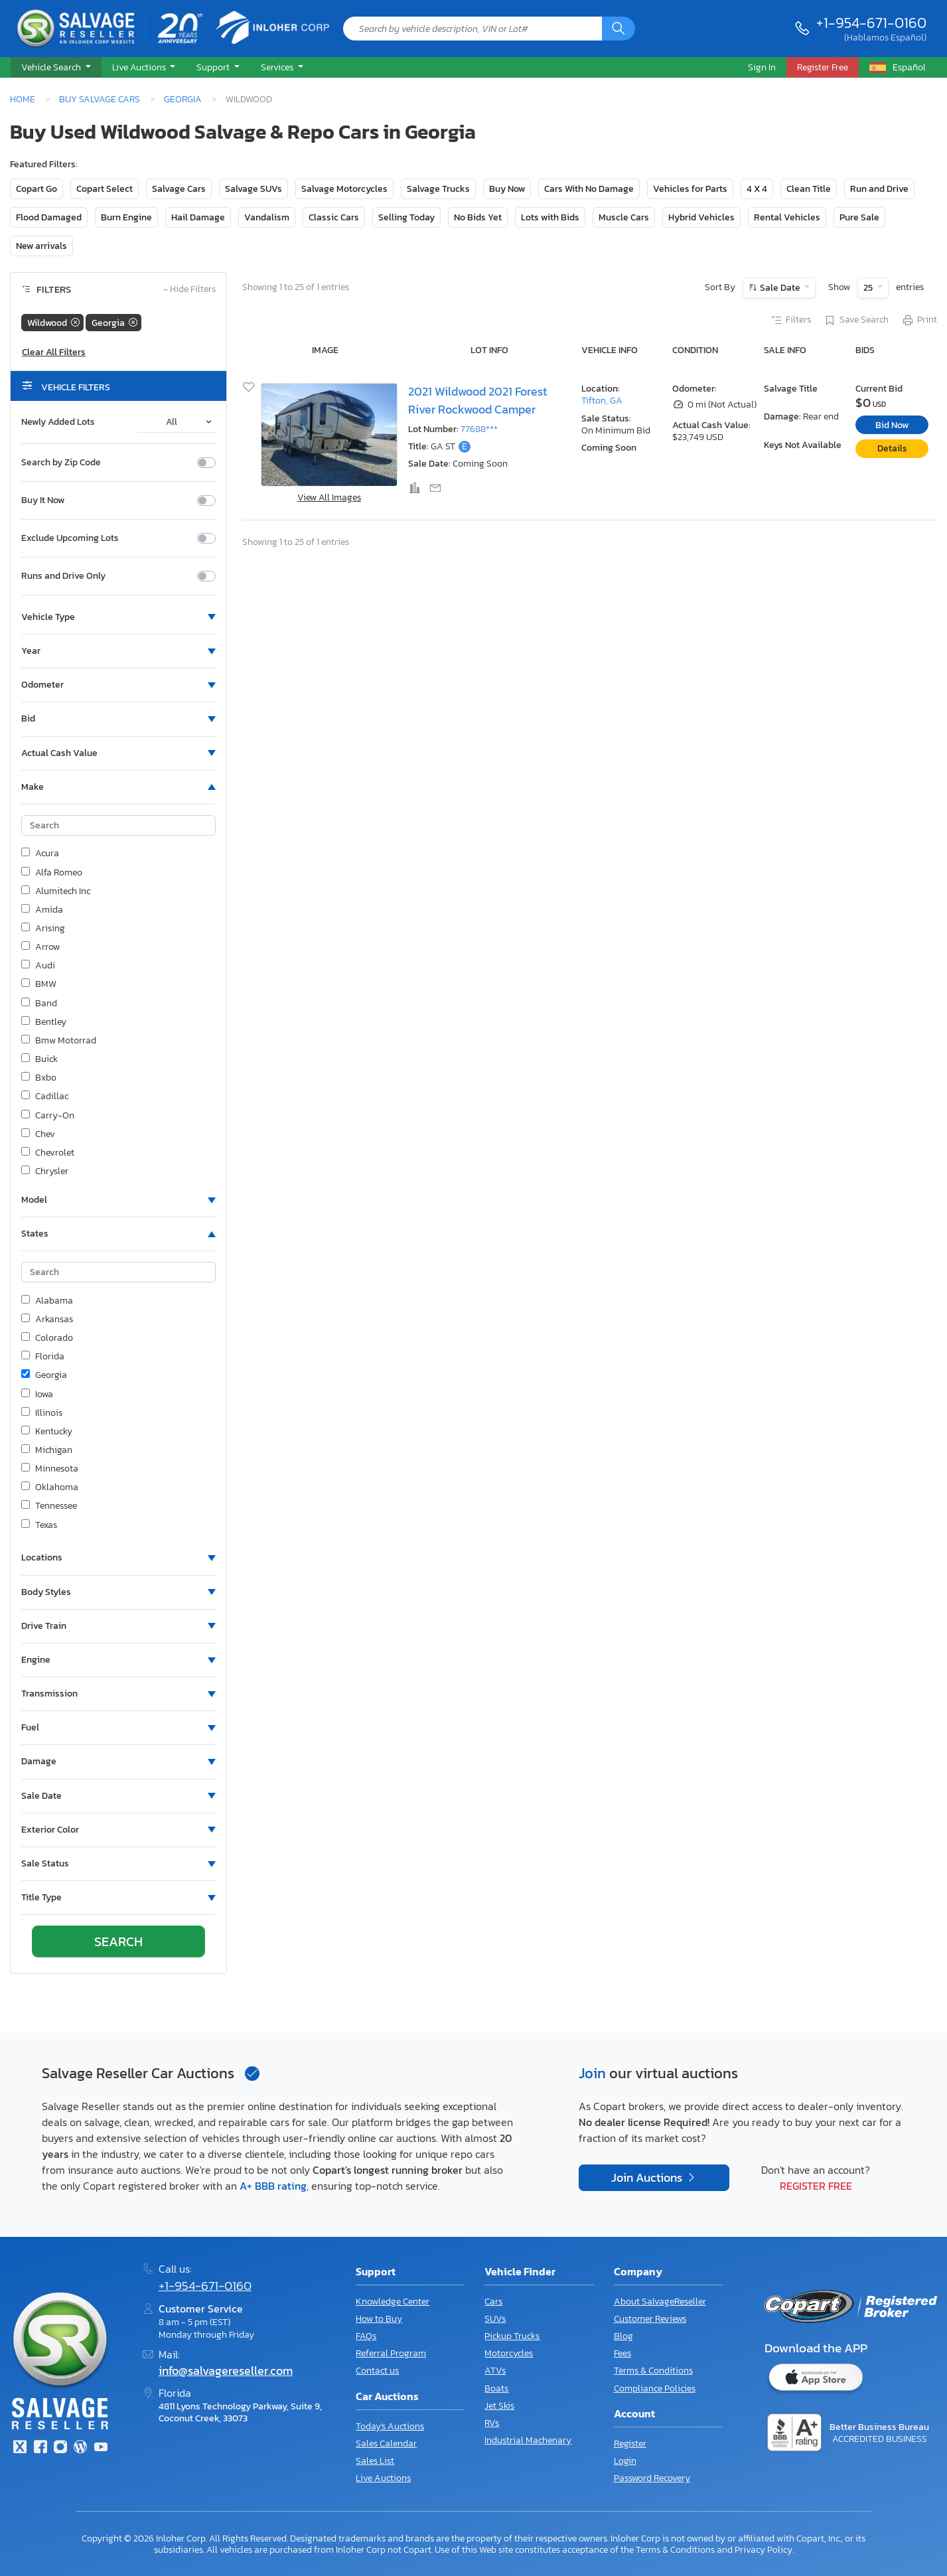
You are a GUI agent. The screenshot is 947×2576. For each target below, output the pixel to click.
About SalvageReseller (660, 2302)
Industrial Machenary (527, 2440)
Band (39, 1004)
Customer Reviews (650, 2319)
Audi (38, 966)
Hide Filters (189, 289)
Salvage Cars (179, 189)
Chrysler (44, 1171)
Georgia (183, 99)
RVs (491, 2423)
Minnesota (49, 1469)
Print (919, 320)
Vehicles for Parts (690, 189)
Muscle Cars (624, 217)
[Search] (618, 28)
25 (869, 288)
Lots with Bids (550, 217)
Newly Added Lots (58, 422)
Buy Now (507, 189)
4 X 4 (757, 189)
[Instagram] (60, 2448)
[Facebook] (40, 2448)
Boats (496, 2388)
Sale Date (780, 288)
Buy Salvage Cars (99, 99)
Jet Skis (499, 2406)
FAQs (366, 2336)
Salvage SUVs (253, 189)
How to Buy (379, 2319)
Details (892, 448)
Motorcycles (508, 2353)
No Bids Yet (478, 217)
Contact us (377, 2371)
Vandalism (266, 217)
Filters (790, 320)
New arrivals (41, 246)
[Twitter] (20, 2448)
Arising (43, 929)
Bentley (43, 1022)
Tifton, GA (601, 401)
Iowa (37, 1395)
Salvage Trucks (438, 189)
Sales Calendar (386, 2444)
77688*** (479, 429)
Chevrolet (47, 1153)
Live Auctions (383, 2478)
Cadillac (44, 1096)
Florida (42, 1357)
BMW (38, 984)
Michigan (46, 1450)
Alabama (47, 1301)
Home (22, 99)
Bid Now (892, 425)
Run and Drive (879, 189)
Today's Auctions (390, 2426)
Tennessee (49, 1506)
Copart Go (36, 189)
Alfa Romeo (51, 873)
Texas (39, 1525)
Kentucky (46, 1432)
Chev (38, 1134)
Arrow (40, 947)
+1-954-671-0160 (871, 22)
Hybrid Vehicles (701, 217)
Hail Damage (198, 217)
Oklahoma (49, 1487)
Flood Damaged (49, 217)
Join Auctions (648, 2177)
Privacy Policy (763, 2549)
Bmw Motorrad (58, 1041)
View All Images (329, 497)
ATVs (495, 2371)
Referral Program (391, 2353)
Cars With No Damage (589, 189)
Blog (623, 2336)
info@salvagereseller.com (226, 2371)
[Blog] (80, 2448)
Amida (42, 910)
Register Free (816, 2186)
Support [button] (214, 67)
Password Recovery (652, 2478)
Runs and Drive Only (63, 576)
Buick (39, 1059)
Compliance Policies (654, 2388)
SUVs (495, 2319)
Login (625, 2461)
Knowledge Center (392, 2302)
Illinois (41, 1413)
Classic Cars (334, 217)
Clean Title (808, 189)
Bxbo (38, 1078)
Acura (40, 854)
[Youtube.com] (101, 2448)
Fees (622, 2353)
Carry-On (47, 1116)
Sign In (762, 67)
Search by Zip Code (61, 463)
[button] (56, 67)
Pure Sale (859, 217)
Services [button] (278, 67)
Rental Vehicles (787, 217)
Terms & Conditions (653, 2371)
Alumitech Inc (55, 891)
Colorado (47, 1338)
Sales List (375, 2461)
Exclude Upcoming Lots (70, 538)
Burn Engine (126, 217)
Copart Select (104, 189)
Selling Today (406, 217)
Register (630, 2444)
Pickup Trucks (512, 2336)
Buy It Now (42, 500)
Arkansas (47, 1320)
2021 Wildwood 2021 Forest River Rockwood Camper (477, 400)
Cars (493, 2302)
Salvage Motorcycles (344, 189)
